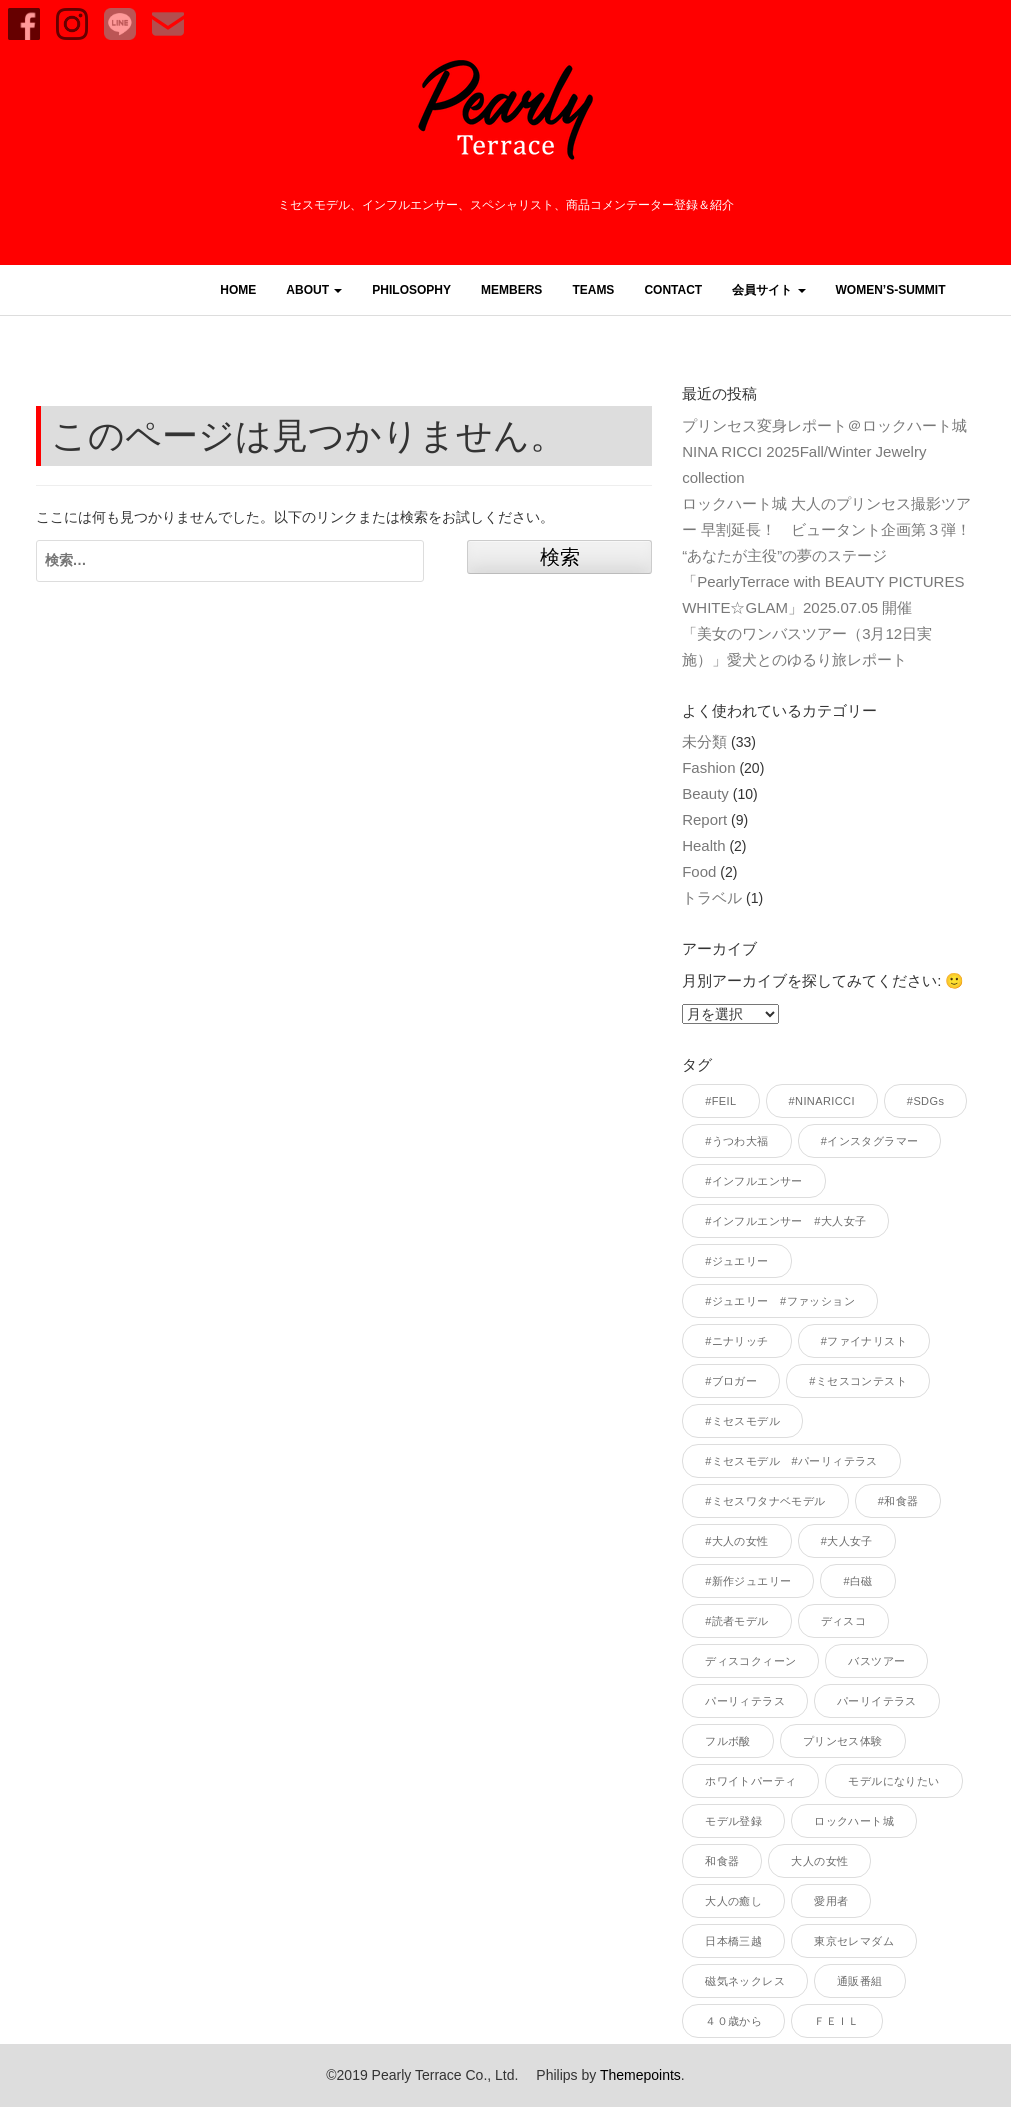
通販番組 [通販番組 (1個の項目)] (860, 1981)
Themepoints (640, 2075)
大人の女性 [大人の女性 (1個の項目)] (819, 1861)
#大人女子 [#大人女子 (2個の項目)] (847, 1541)
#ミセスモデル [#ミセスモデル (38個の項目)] (742, 1421)
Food (699, 871)
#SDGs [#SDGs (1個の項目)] (925, 1101)
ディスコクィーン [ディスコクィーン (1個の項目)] (750, 1661)
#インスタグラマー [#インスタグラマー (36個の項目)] (870, 1141)
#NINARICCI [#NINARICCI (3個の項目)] (822, 1101)
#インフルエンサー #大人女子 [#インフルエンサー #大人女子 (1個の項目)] (785, 1221)
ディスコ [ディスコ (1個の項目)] (844, 1621)
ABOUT (314, 290)
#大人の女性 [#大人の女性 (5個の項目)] (737, 1541)
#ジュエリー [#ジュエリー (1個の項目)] (737, 1261)
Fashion (708, 767)
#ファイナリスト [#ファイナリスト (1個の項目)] (864, 1341)
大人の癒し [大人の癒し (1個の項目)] (733, 1901)
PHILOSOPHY (411, 290)
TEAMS (593, 290)
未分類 (704, 741)
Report (704, 819)
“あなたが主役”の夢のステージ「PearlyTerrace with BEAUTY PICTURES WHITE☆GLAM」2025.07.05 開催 (830, 581)
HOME (238, 290)
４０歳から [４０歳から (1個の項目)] (733, 2021)
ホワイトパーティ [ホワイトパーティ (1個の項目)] (750, 1781)
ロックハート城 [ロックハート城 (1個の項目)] (854, 1821)
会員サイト (768, 290)
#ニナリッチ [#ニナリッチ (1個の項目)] (737, 1341)
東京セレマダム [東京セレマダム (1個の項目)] (854, 1941)
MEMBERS (511, 290)
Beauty (705, 793)
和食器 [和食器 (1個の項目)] (722, 1861)
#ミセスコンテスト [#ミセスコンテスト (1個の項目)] (858, 1381)
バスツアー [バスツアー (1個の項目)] (876, 1661)
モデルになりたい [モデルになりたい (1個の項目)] (893, 1781)
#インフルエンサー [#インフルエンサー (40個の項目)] (754, 1181)
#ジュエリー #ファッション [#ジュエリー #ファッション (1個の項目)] (780, 1301)
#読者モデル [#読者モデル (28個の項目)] (737, 1621)
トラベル (712, 897)
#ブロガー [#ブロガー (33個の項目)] (731, 1381)
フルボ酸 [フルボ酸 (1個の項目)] (728, 1741)
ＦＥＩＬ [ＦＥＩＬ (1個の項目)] (837, 2021)
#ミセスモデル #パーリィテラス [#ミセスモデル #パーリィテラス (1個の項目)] (791, 1461)
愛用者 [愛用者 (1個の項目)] (831, 1901)
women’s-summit (891, 290)
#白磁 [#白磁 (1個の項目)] (857, 1581)
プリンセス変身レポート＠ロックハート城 (824, 425)
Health (703, 845)
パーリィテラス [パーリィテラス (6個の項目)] (745, 1701)
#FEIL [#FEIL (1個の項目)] (720, 1101)
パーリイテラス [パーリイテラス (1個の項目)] (877, 1701)
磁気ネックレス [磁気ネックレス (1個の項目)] (745, 1981)
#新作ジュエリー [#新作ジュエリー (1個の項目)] (748, 1581)
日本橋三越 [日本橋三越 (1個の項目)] (733, 1941)
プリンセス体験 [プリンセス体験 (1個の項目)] (843, 1741)
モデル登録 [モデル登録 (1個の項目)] (733, 1821)
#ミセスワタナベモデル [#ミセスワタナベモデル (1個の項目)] (765, 1501)
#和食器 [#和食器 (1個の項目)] (898, 1501)
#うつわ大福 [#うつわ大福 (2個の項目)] (737, 1141)
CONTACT (673, 290)
